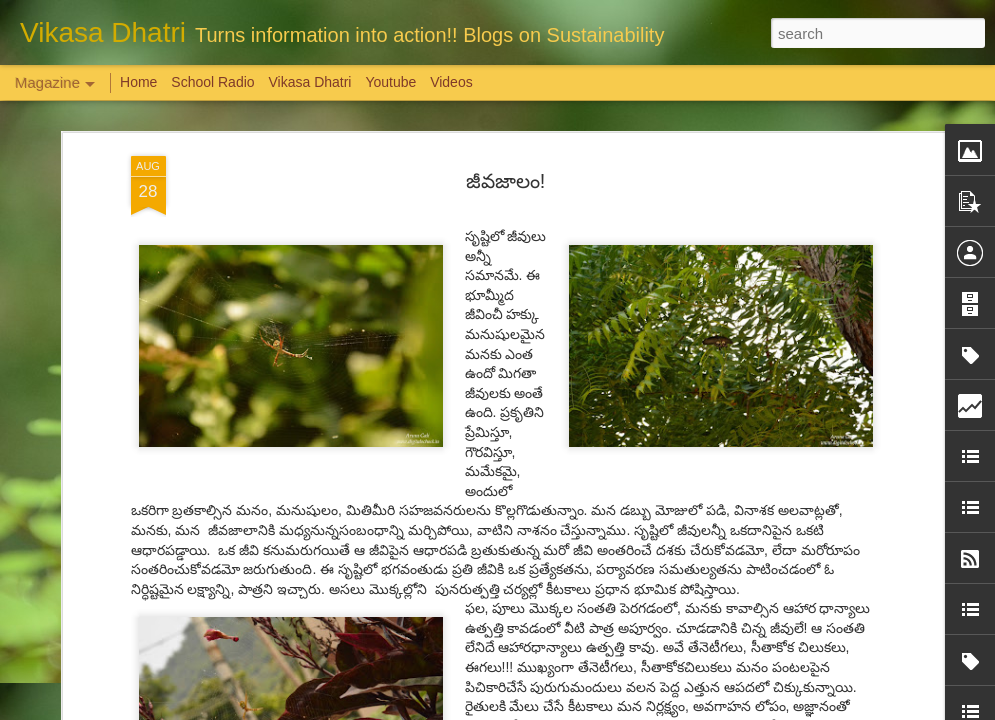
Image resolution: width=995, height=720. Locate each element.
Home (138, 82)
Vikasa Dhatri (309, 82)
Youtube (390, 82)
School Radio (212, 82)
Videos (451, 82)
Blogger (560, 709)
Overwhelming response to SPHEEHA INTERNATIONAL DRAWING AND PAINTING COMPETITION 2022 (875, 631)
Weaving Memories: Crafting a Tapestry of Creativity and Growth (161, 604)
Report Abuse (618, 709)
